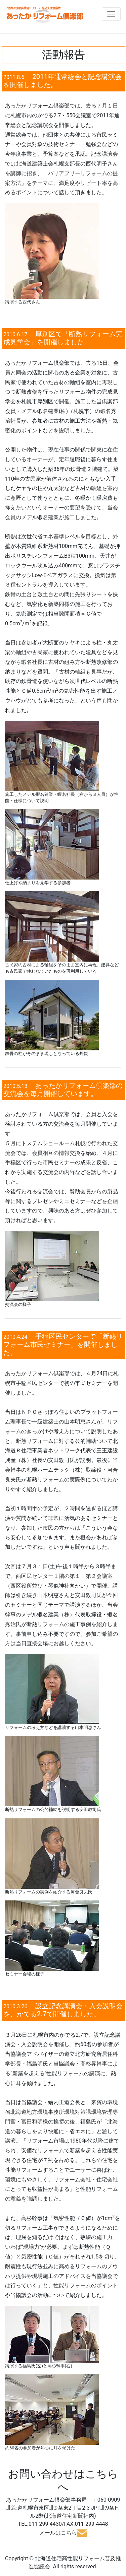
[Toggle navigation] (111, 14)
